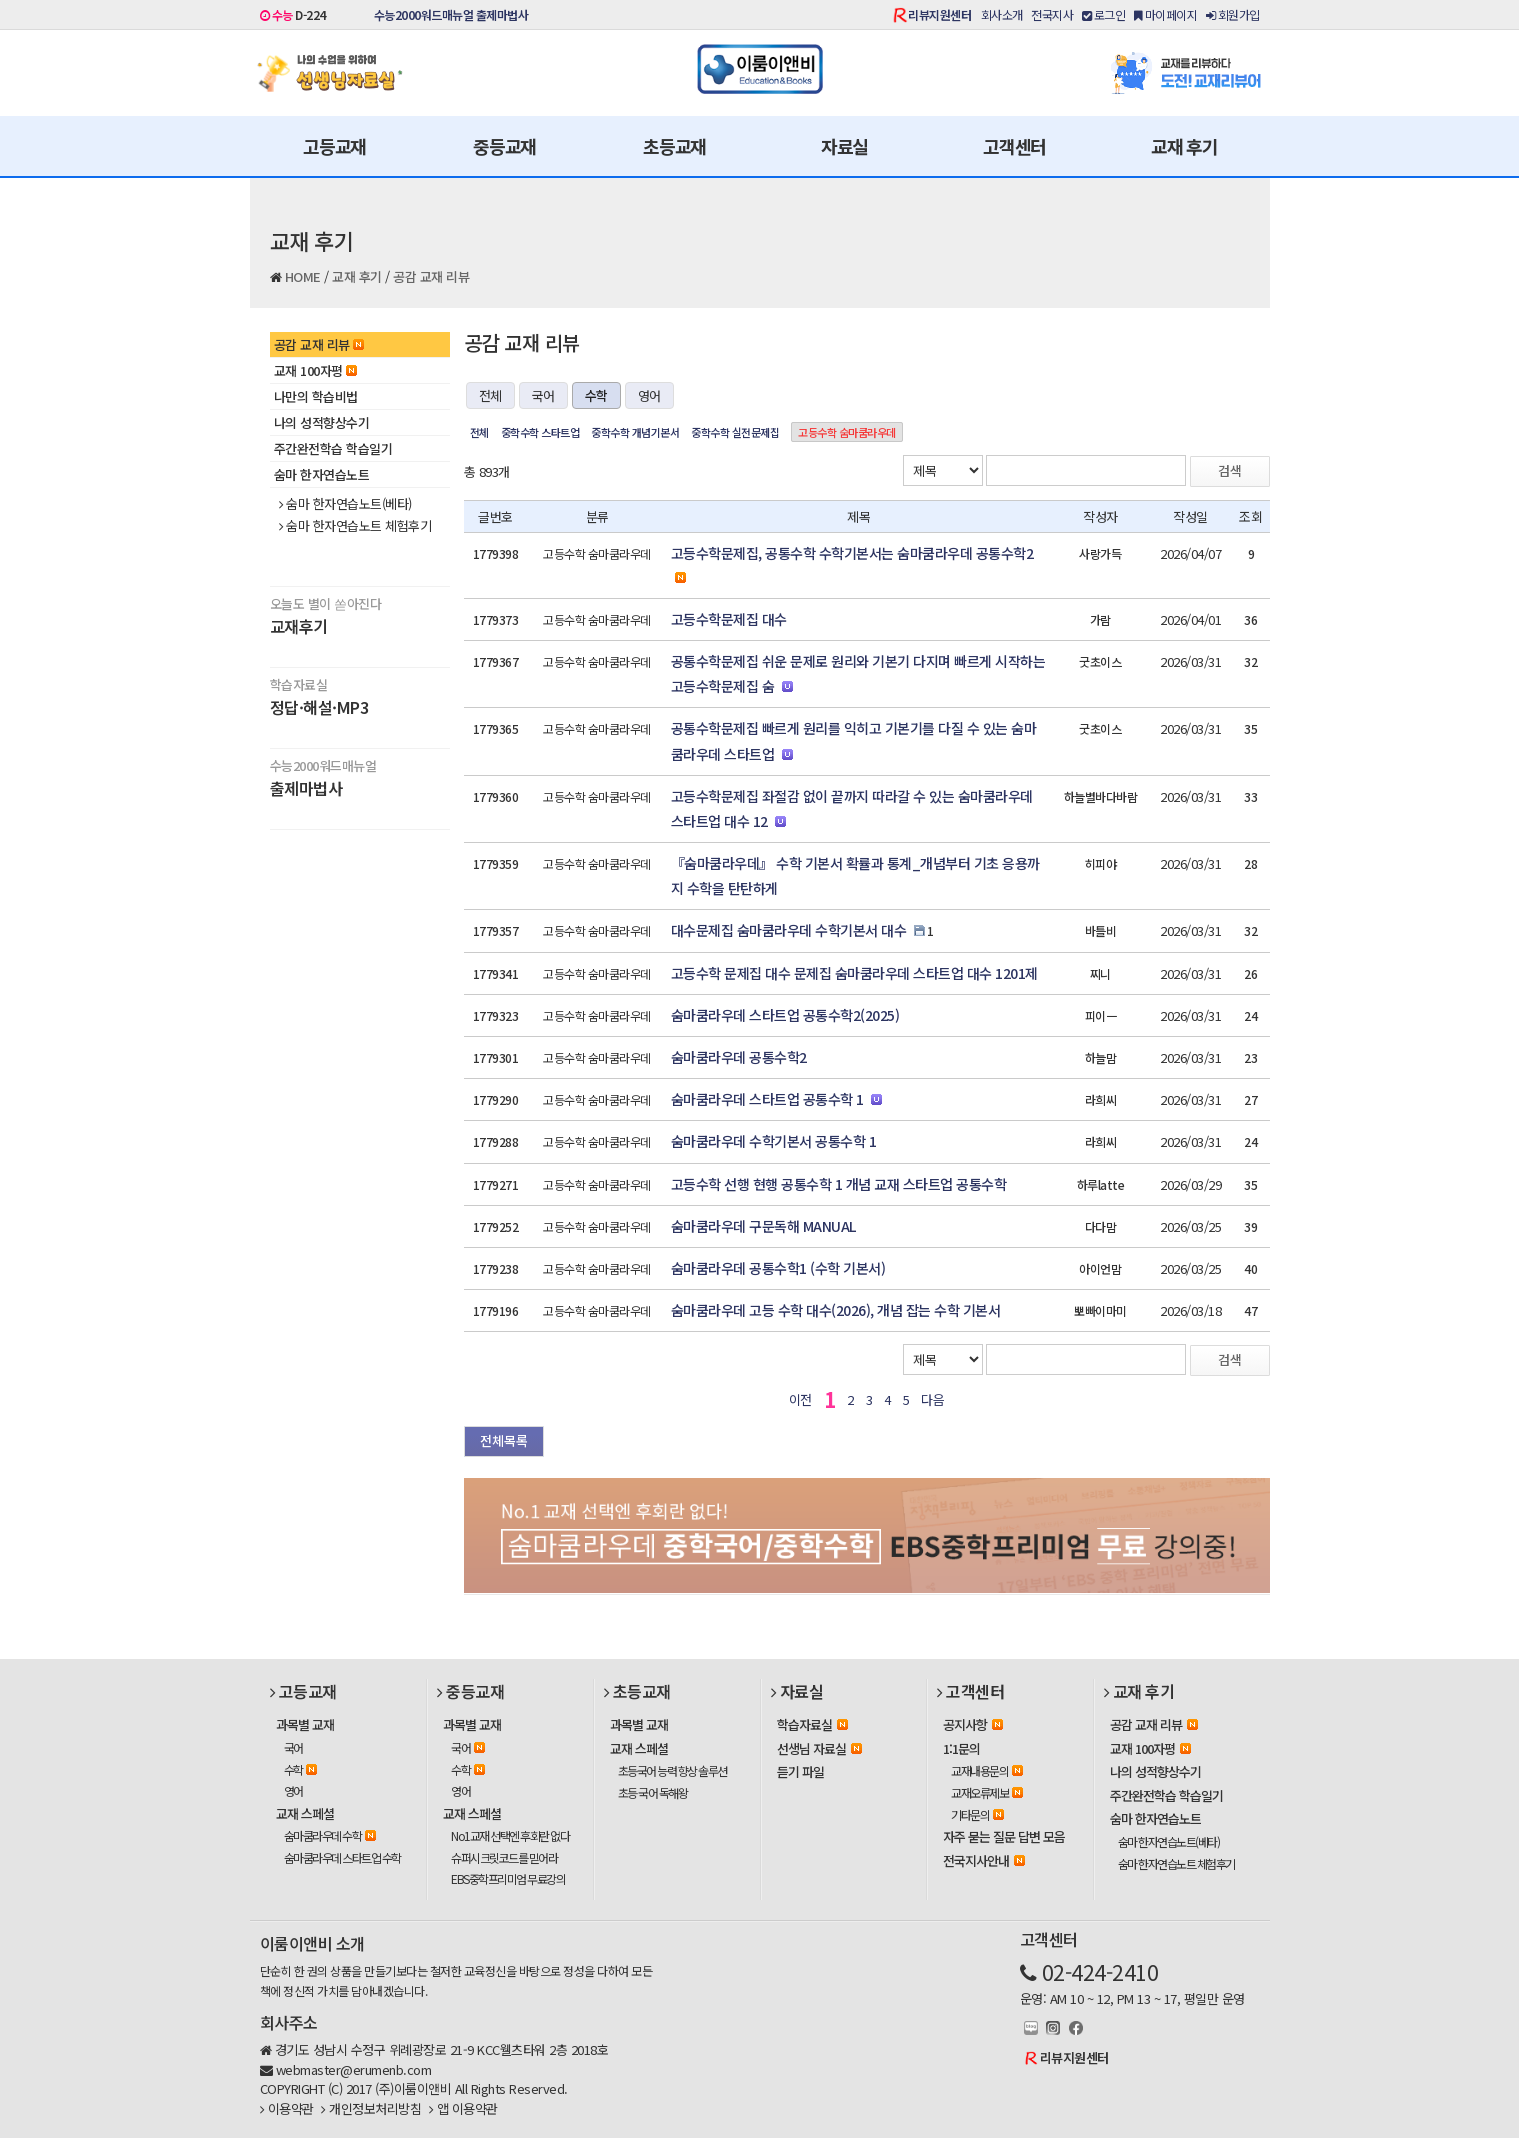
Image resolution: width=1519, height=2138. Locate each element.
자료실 (844, 146)
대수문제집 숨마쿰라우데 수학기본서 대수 (789, 930)
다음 (932, 1399)
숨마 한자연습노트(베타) (345, 504)
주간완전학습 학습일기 (333, 448)
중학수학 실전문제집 (735, 432)
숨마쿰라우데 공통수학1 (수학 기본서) (778, 1268)
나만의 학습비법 (316, 396)
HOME (303, 276)
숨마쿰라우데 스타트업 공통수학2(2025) (785, 1015)
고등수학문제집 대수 (729, 619)
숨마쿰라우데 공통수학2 (739, 1057)
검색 (1230, 470)
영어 (649, 395)
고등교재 (334, 146)
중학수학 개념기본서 (635, 432)
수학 (596, 395)
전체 (490, 395)
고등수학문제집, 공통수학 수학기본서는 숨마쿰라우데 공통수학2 (852, 553)
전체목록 (504, 1440)
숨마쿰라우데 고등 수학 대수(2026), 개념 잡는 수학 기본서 (836, 1310)
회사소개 (1002, 14)
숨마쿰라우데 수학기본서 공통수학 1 (774, 1141)
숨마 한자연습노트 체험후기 (355, 526)
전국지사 (1052, 14)
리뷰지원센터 (939, 14)
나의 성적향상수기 (322, 422)
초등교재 (674, 146)
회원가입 (1233, 14)
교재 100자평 (315, 370)
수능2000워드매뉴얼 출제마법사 (451, 14)
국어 (543, 395)
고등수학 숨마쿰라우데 (847, 432)
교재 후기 (1184, 146)
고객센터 (1014, 146)
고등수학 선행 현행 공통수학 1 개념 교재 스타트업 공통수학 (839, 1184)
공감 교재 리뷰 (431, 276)
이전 (800, 1399)
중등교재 (504, 146)
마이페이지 (1166, 14)
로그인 (1104, 14)
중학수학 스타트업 (540, 432)
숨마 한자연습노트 (322, 474)
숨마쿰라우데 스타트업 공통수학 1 (767, 1099)
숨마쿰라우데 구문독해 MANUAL (763, 1226)
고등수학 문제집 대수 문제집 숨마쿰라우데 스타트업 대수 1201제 (854, 973)
